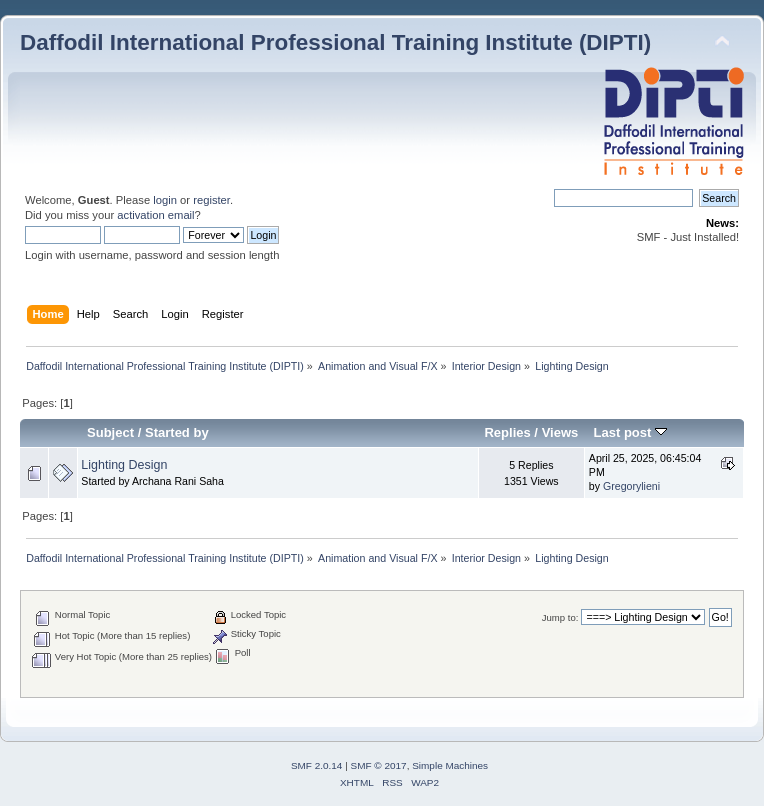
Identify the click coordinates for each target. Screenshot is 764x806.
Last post (630, 432)
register (211, 200)
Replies (507, 432)
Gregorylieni (631, 486)
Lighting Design (124, 465)
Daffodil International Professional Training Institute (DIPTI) (335, 42)
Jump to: (560, 617)
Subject (110, 432)
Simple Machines (450, 765)
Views (560, 432)
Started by (177, 432)
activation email (155, 215)
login (165, 200)
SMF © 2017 (379, 765)
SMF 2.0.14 (317, 765)
